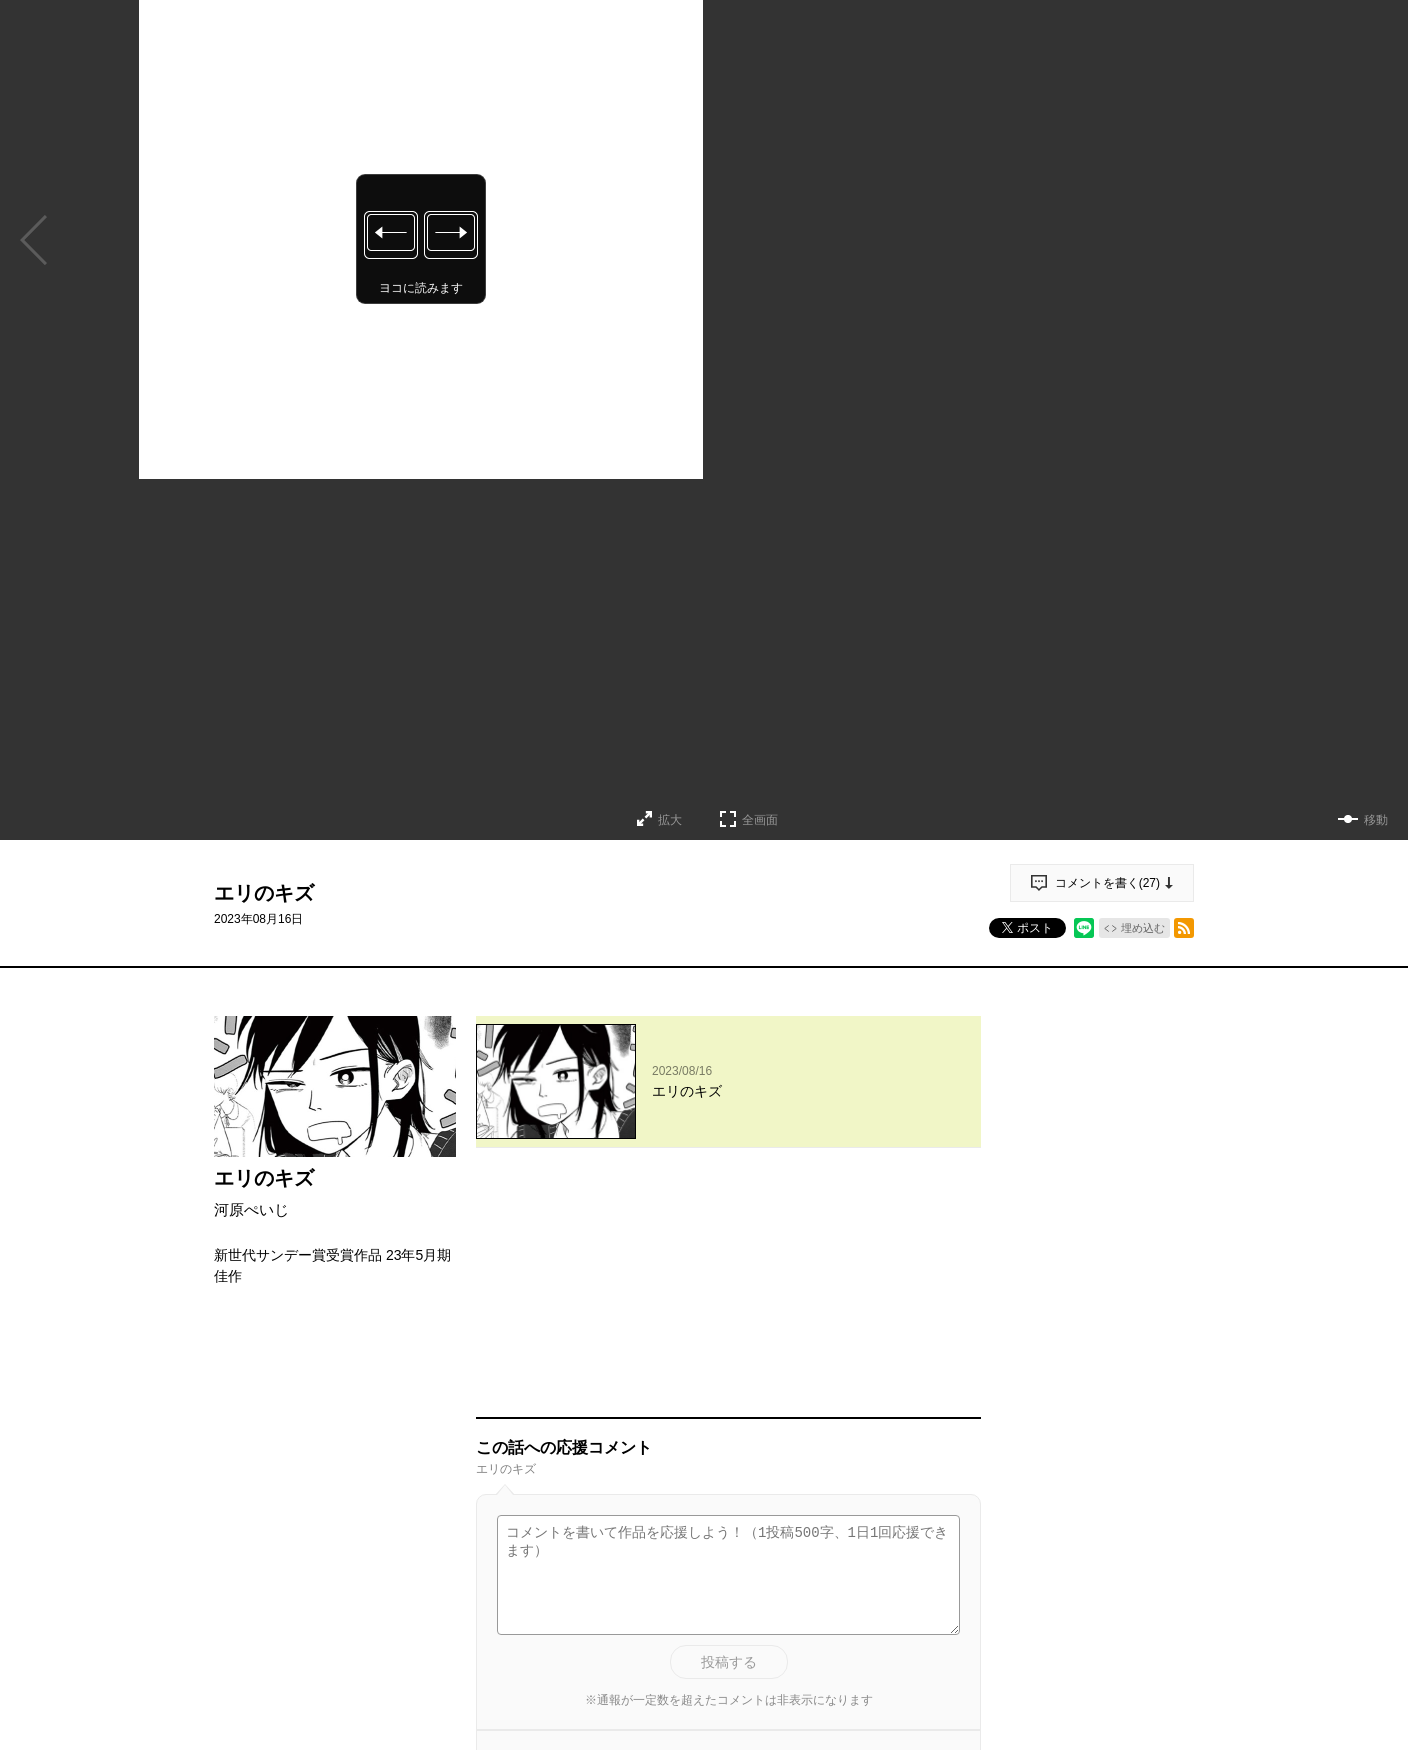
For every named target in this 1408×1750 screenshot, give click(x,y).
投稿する (729, 1432)
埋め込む (1143, 928)
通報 (948, 1562)
